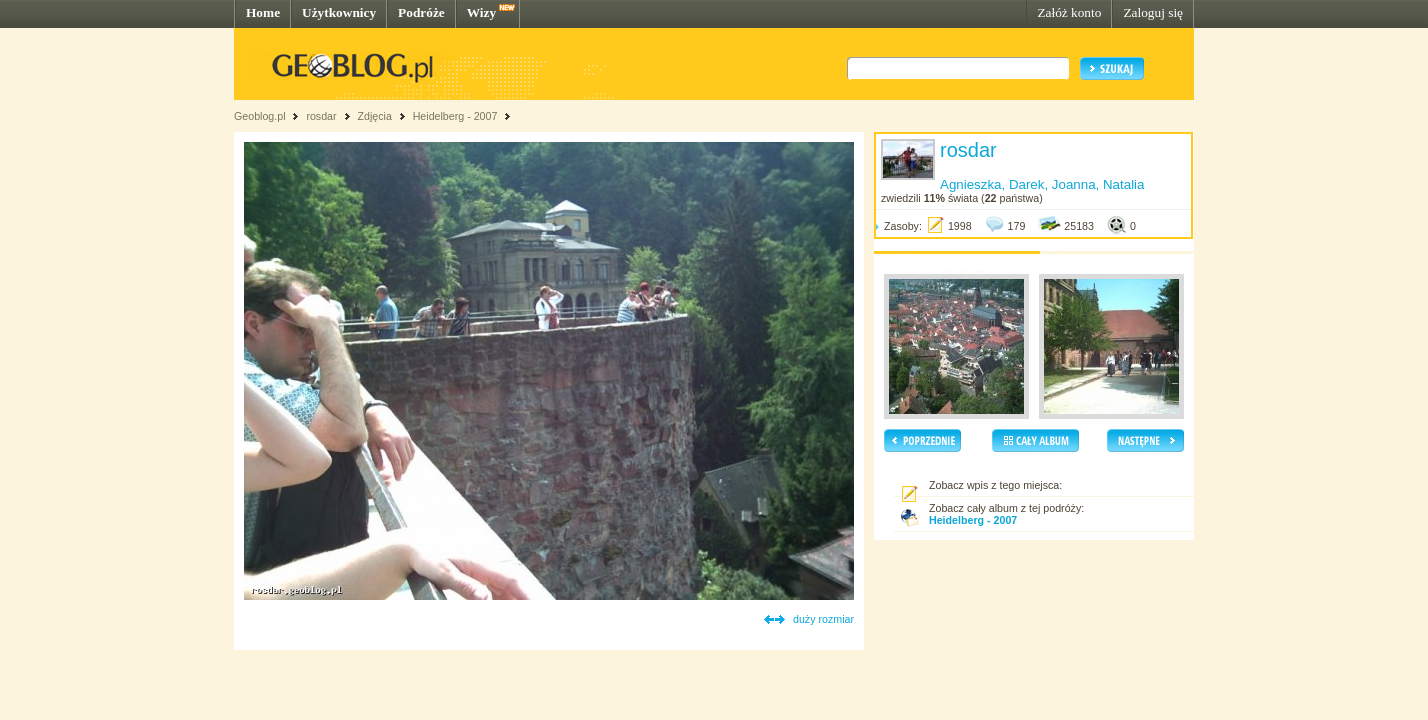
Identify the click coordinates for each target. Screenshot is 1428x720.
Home (263, 12)
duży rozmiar (823, 619)
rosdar (321, 116)
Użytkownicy (339, 12)
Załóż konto (1069, 12)
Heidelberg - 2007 (455, 116)
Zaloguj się (1153, 12)
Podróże (421, 12)
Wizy (481, 12)
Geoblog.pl (260, 116)
